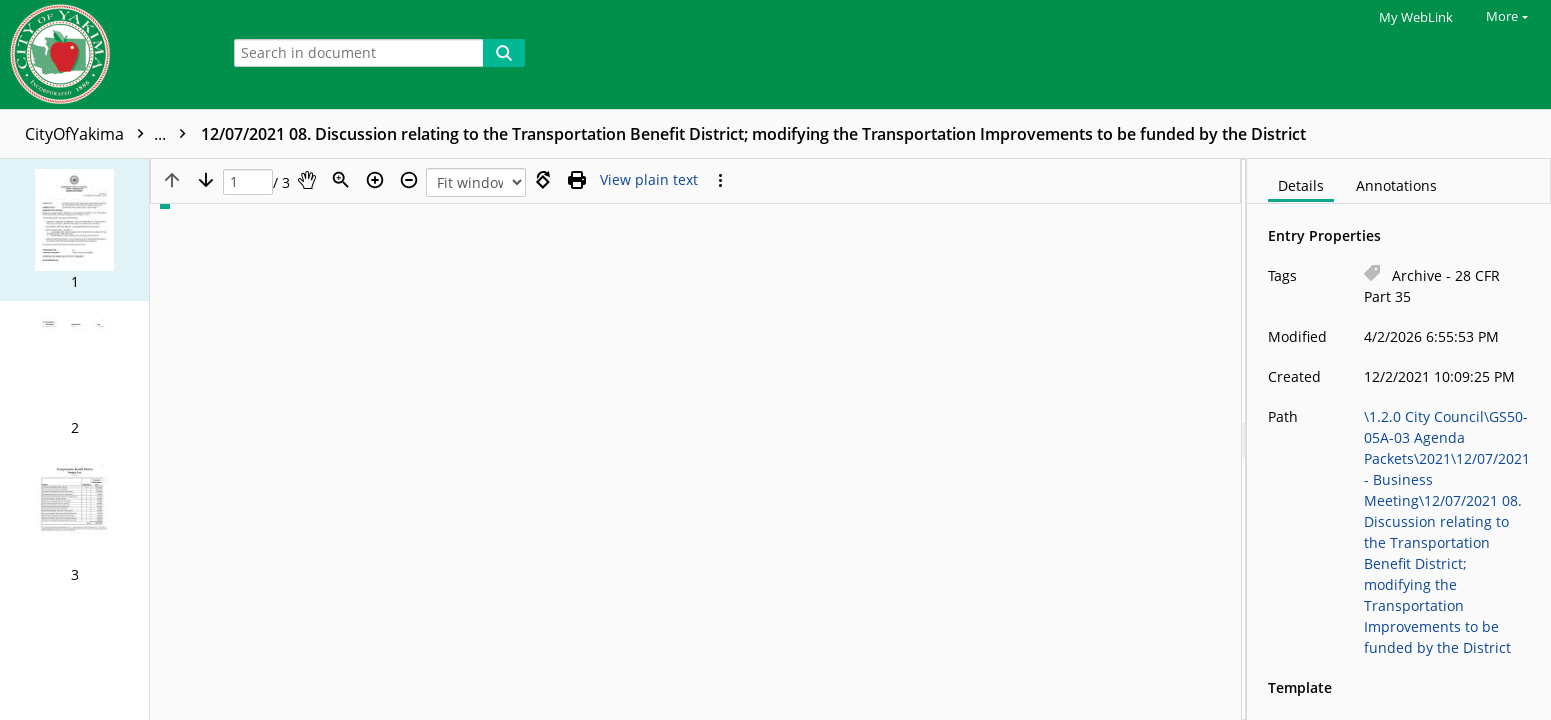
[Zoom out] (409, 180)
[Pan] (307, 180)
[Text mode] (649, 180)
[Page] (248, 182)
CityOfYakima (110, 134)
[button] (74, 230)
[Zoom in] (375, 180)
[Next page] (206, 180)
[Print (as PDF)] (577, 180)
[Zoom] (341, 180)
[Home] (105, 54)
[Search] (504, 53)
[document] (1399, 439)
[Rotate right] (543, 180)
